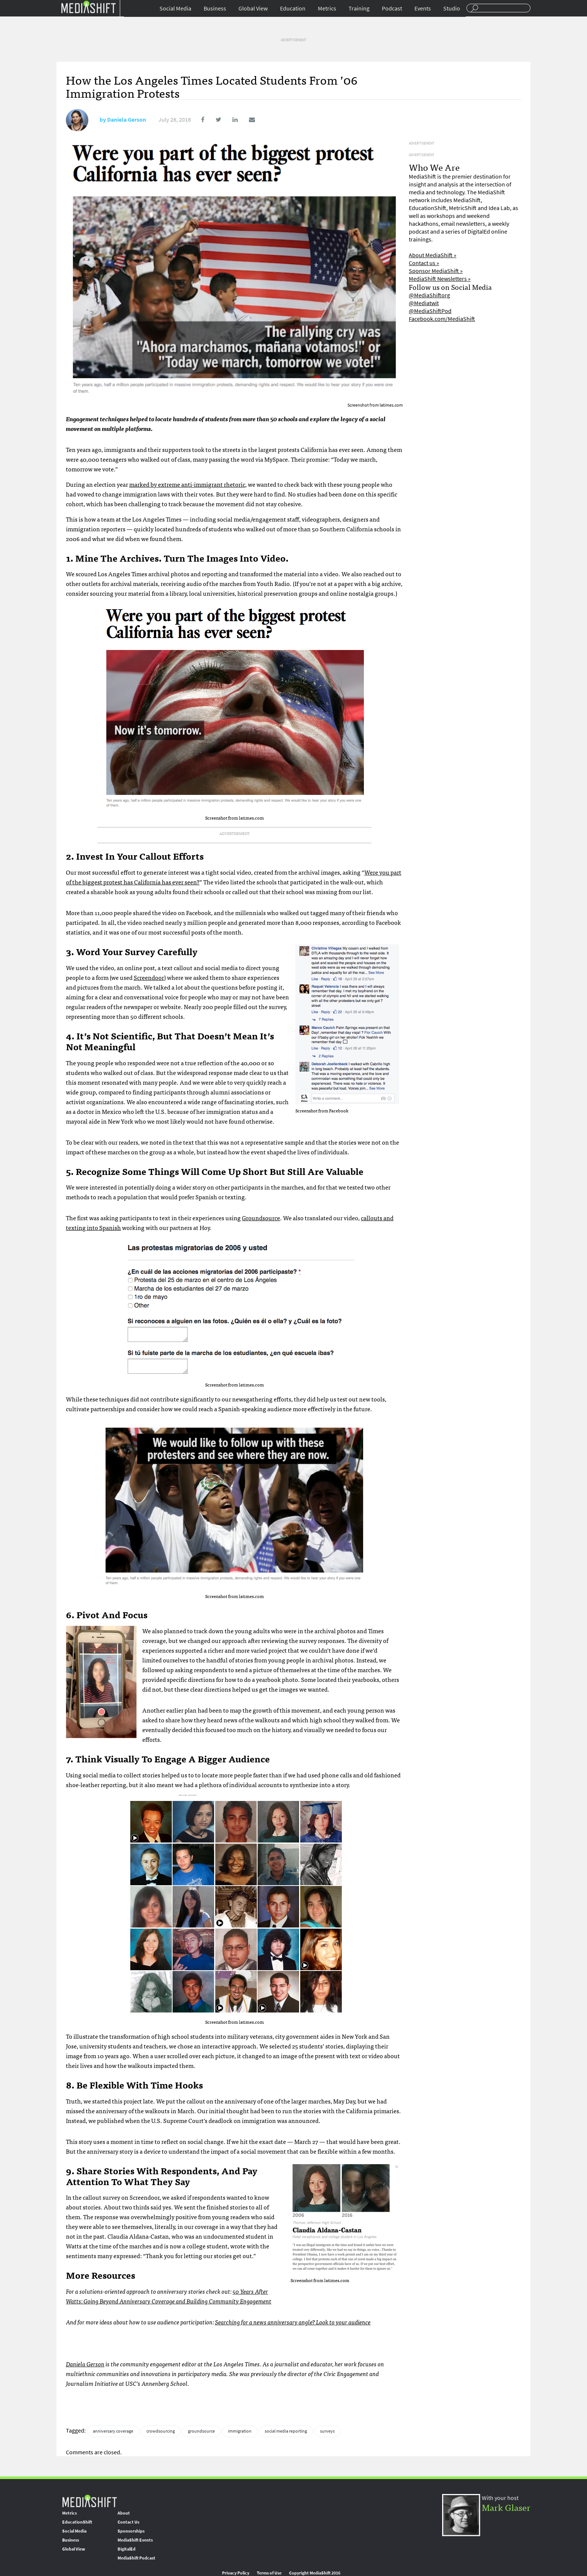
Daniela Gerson (126, 120)
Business (215, 8)
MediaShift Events (135, 2540)
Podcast (392, 8)
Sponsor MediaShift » (436, 271)
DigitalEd (127, 2549)
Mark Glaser (506, 2507)
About (124, 2513)
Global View (253, 8)
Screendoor (149, 977)
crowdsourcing (160, 2431)
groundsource (201, 2431)
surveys (327, 2431)
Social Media (175, 8)
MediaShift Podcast (136, 2558)
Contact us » (424, 263)
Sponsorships (131, 2531)
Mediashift (88, 6)
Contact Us (128, 2522)
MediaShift (89, 2500)
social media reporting (286, 2431)
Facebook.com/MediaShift (442, 319)
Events (422, 8)
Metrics (327, 8)
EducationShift (77, 2522)
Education (292, 8)
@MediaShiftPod (430, 311)
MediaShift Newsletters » (440, 279)
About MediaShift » (432, 255)
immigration (240, 2431)
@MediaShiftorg (429, 295)
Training (359, 8)
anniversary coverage (113, 2431)
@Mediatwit (424, 303)
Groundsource (261, 1217)
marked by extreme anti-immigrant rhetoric (187, 484)
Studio (451, 8)
